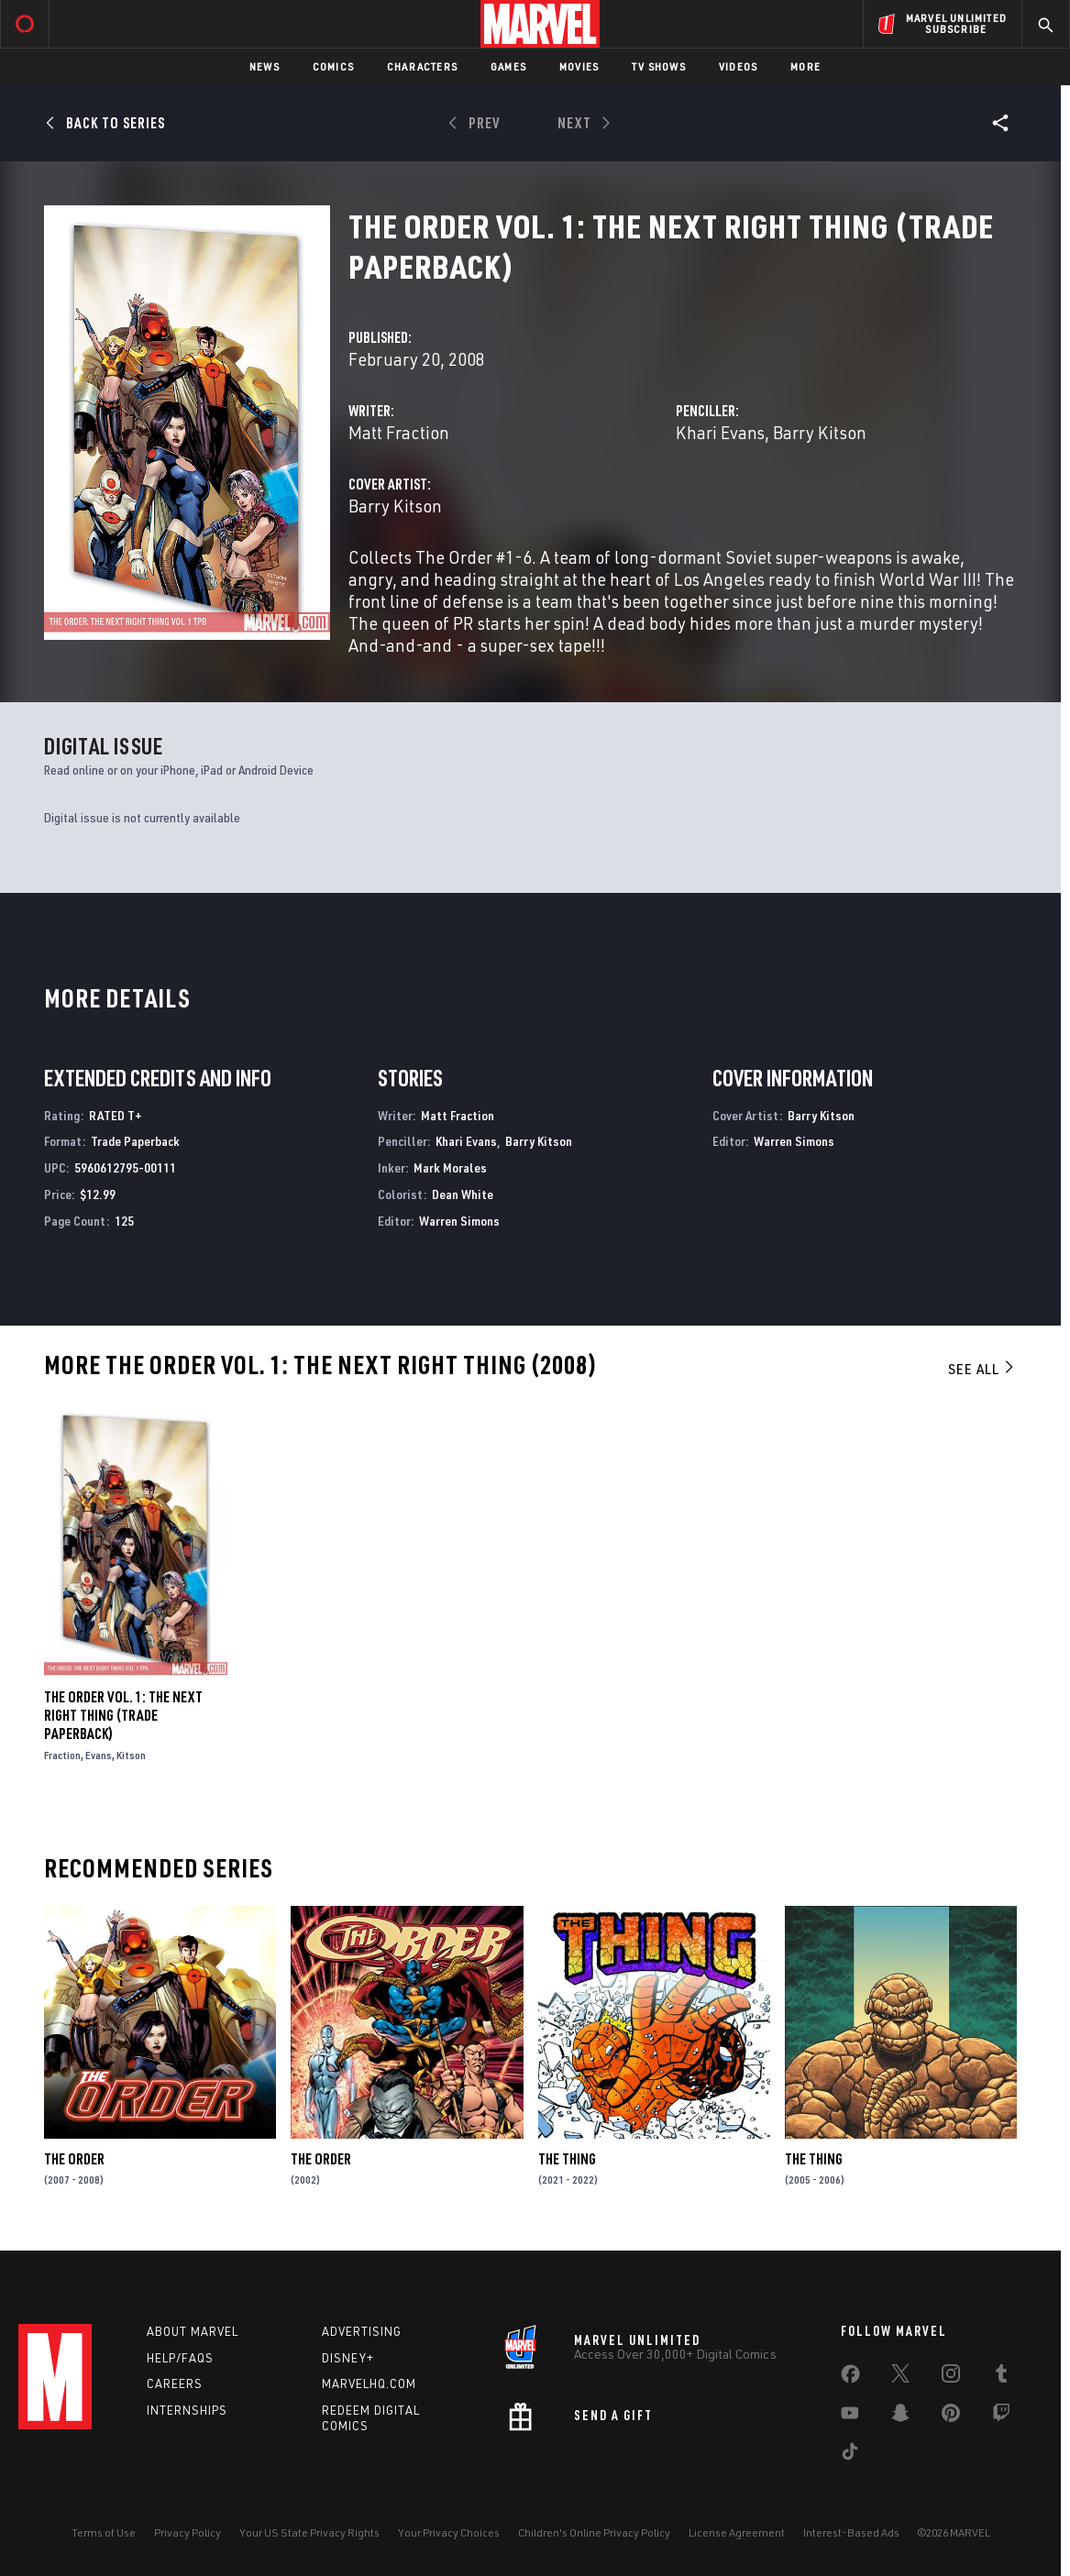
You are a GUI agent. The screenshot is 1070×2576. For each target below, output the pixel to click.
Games (508, 66)
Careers (175, 2383)
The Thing (567, 2159)
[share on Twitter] (900, 2377)
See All (982, 1369)
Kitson (131, 1755)
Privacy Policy (187, 2532)
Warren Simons (459, 1220)
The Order (74, 2159)
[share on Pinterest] (951, 2416)
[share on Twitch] (1001, 2416)
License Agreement (737, 2532)
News (264, 66)
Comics (333, 66)
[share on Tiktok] (850, 2455)
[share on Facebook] (850, 2378)
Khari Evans (720, 432)
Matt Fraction (398, 432)
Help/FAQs (180, 2357)
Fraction (62, 1755)
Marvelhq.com (369, 2383)
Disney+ (348, 2357)
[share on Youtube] (850, 2416)
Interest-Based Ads (851, 2532)
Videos (738, 66)
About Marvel (192, 2331)
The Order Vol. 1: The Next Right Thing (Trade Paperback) (123, 1715)
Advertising (362, 2331)
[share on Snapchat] (900, 2416)
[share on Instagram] (951, 2377)
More (805, 66)
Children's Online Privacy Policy (594, 2532)
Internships (187, 2410)
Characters (422, 66)
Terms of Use (104, 2532)
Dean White (462, 1194)
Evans (98, 1755)
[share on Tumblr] (1001, 2377)
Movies (579, 66)
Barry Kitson (819, 432)
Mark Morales (450, 1167)
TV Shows (659, 66)
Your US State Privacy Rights (309, 2532)
